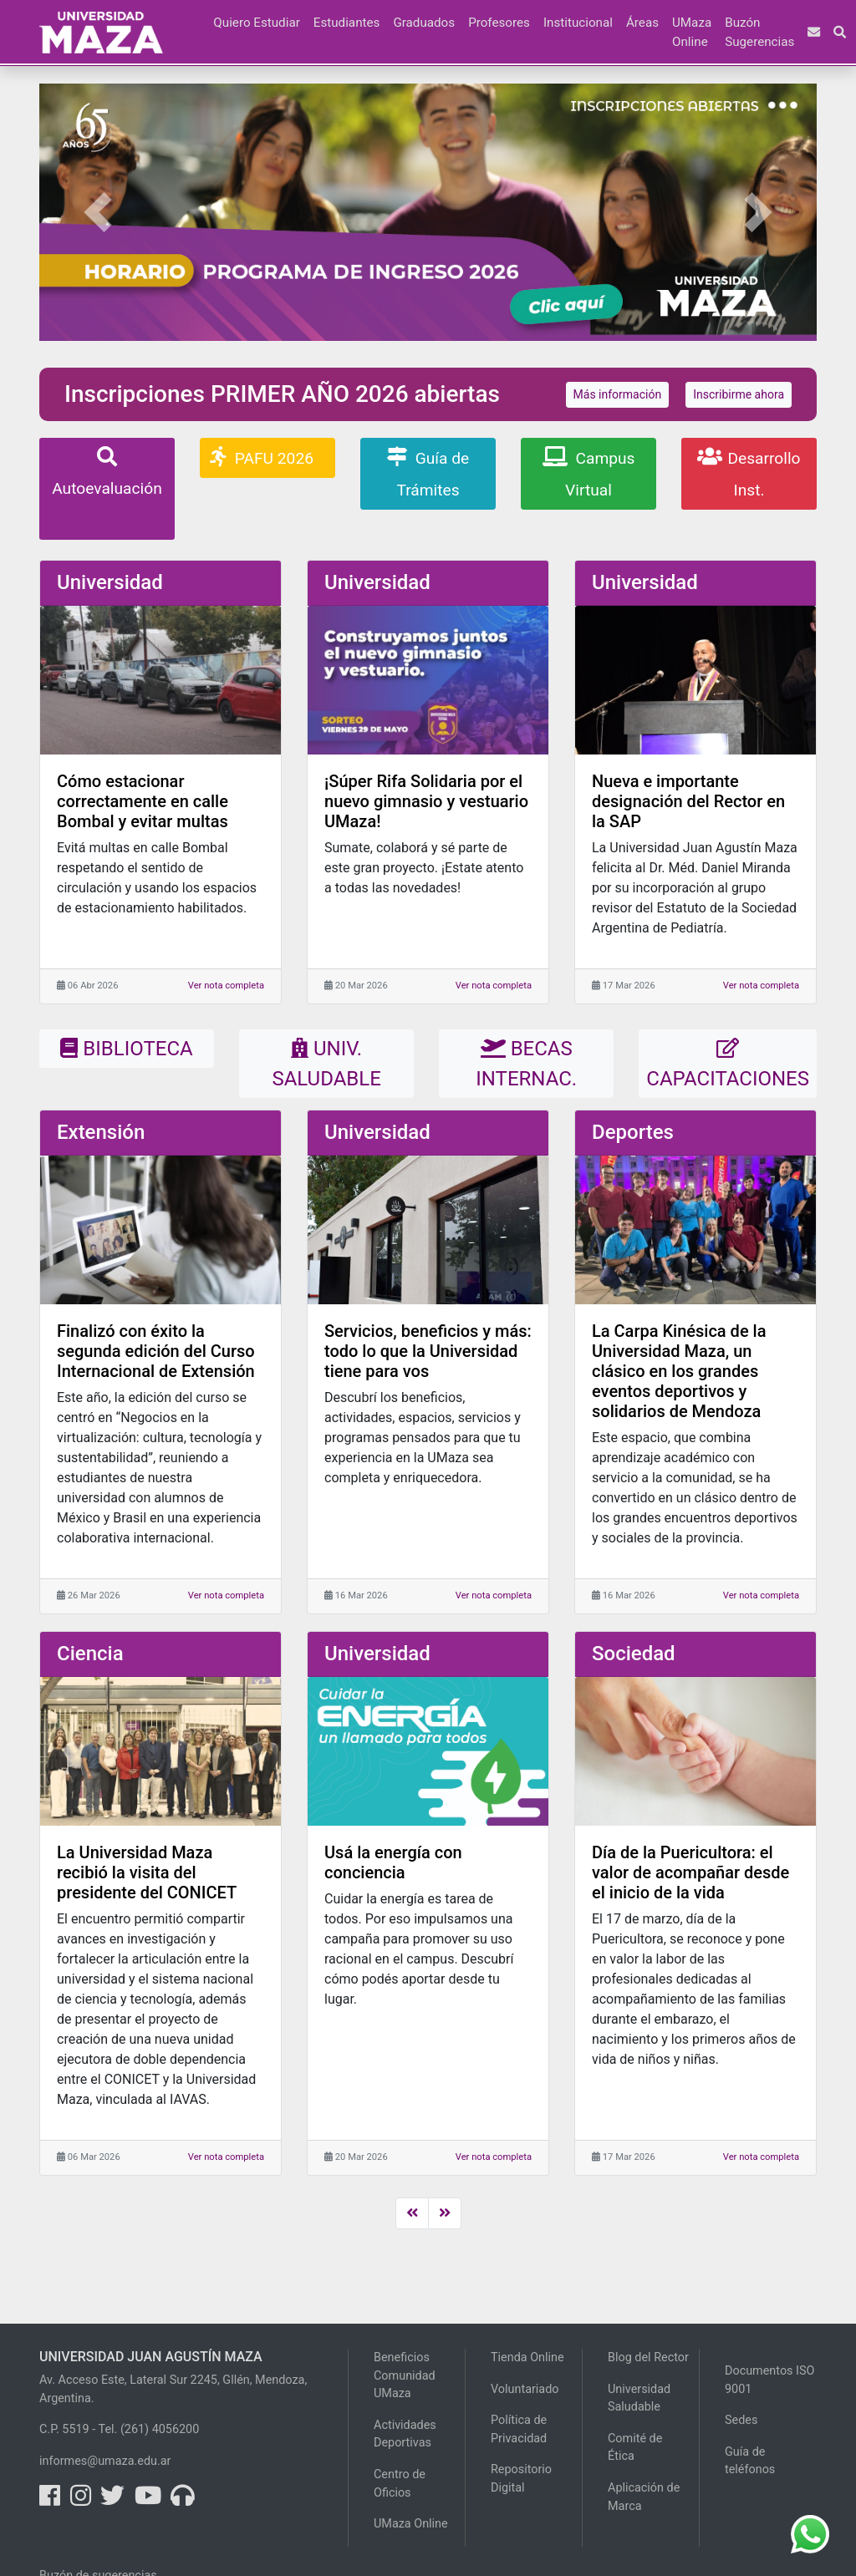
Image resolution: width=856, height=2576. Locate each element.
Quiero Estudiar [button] (256, 22)
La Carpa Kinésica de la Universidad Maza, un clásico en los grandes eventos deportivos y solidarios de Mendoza (679, 1371)
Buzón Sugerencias (759, 32)
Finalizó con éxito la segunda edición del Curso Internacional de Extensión (156, 1351)
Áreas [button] (642, 22)
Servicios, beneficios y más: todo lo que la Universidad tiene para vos (428, 1351)
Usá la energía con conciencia (393, 1862)
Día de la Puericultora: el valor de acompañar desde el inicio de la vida (690, 1872)
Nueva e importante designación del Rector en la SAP (688, 801)
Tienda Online (527, 2357)
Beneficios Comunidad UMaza (405, 2375)
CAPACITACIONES (727, 1064)
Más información (617, 394)
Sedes (741, 2420)
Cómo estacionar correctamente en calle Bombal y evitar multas (142, 801)
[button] (199, 13)
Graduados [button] (424, 22)
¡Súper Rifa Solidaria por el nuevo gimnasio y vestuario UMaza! (426, 801)
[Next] (444, 2213)
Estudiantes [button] (346, 22)
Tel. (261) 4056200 (149, 2429)
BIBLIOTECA (126, 1048)
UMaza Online (691, 32)
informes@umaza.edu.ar (105, 2461)
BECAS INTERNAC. (526, 1063)
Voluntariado (525, 2389)
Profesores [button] (499, 22)
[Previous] (412, 2213)
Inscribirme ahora (738, 394)
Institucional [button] (578, 22)
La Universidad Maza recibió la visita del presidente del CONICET (147, 1872)
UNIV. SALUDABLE (326, 1063)
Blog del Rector (648, 2357)
